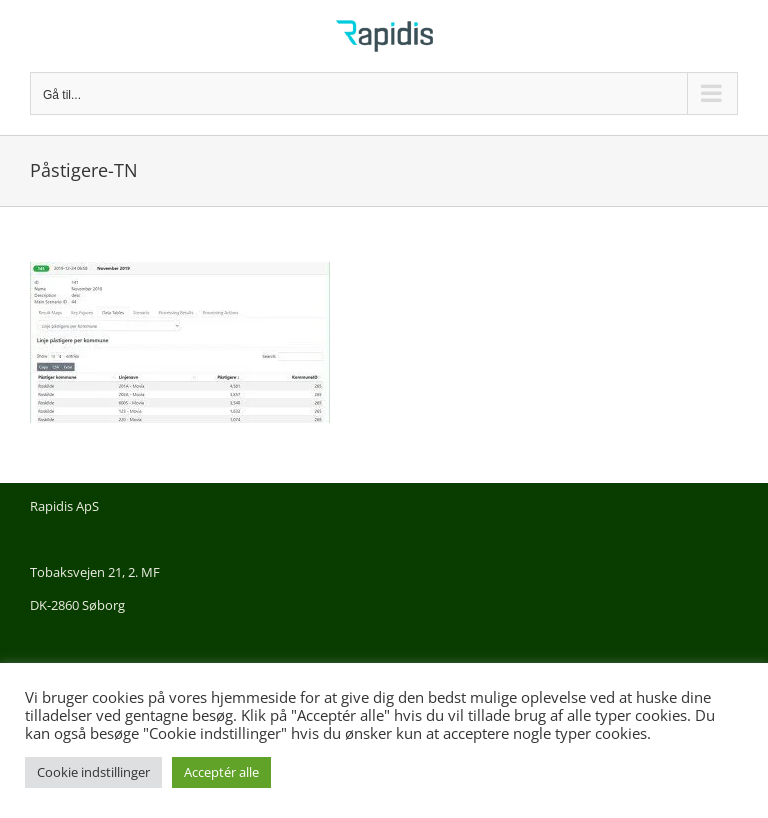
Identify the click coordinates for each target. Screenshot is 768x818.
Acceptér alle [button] (221, 772)
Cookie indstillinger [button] (93, 772)
